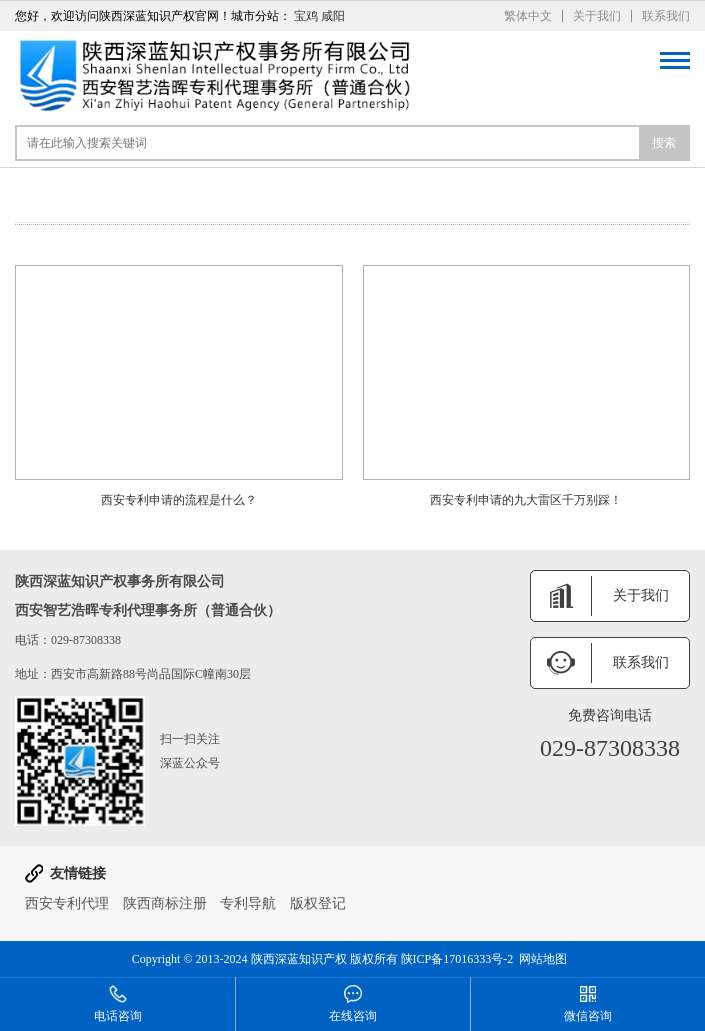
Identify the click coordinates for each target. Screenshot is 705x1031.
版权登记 (318, 903)
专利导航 (248, 903)
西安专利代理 (67, 903)
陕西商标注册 (165, 903)
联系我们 (666, 16)
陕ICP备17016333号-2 (457, 959)
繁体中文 (528, 16)
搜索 (664, 143)
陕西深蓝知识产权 (299, 959)
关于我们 (597, 16)
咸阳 (333, 16)
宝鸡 (306, 16)
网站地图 (543, 959)
